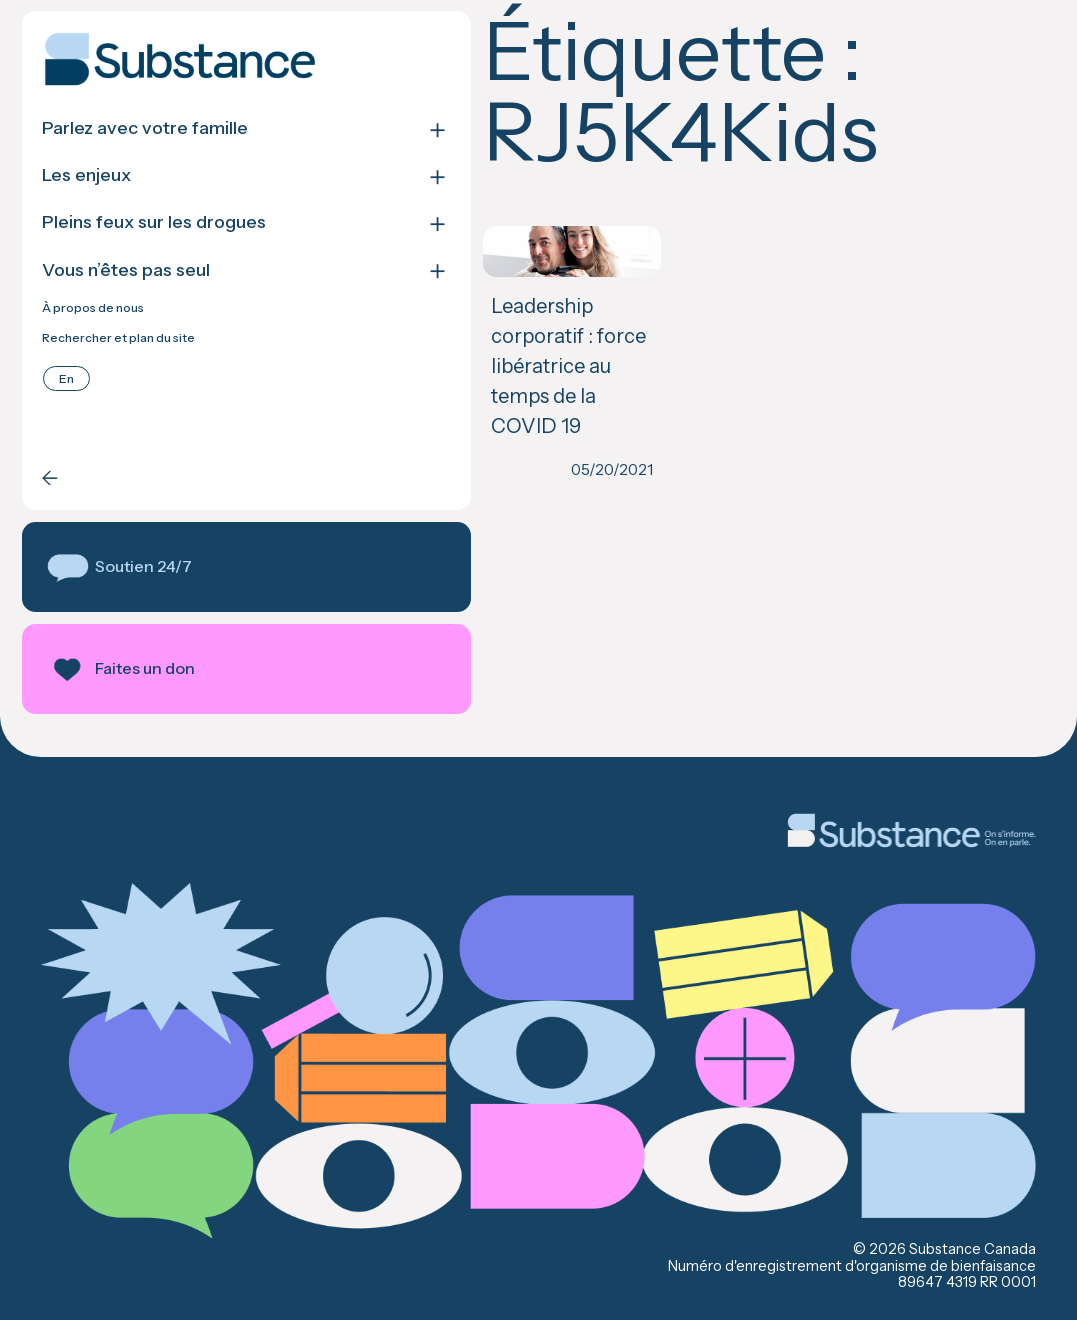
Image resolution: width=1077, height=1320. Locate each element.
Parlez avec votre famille (145, 128)
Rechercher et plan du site (118, 338)
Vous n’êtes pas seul (126, 270)
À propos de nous (93, 308)
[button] (179, 567)
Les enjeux (86, 175)
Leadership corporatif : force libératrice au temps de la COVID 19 (456, 349)
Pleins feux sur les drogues (154, 222)
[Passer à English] (66, 378)
